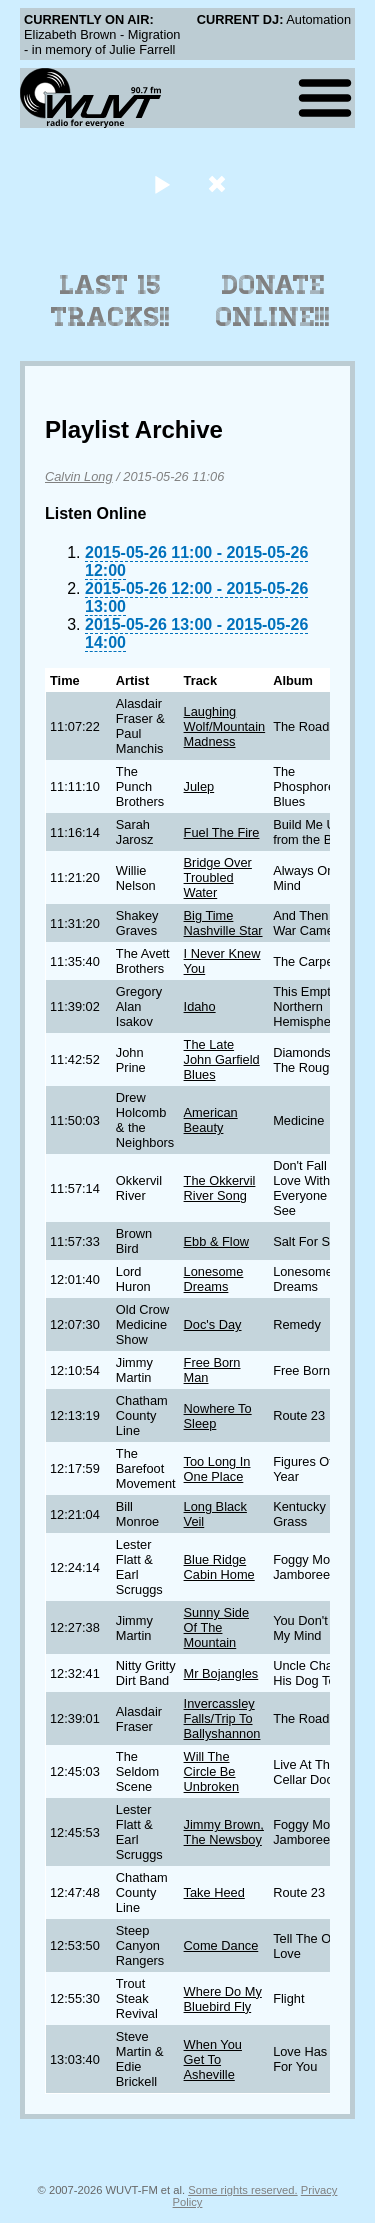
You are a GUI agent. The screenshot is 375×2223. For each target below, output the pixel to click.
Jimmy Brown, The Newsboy (224, 1832)
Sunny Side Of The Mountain (216, 1627)
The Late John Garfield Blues (222, 1059)
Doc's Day (213, 1324)
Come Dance (221, 1945)
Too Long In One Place (217, 1469)
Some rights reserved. (242, 2190)
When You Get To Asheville (213, 2059)
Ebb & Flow (216, 1241)
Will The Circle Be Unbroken (212, 1771)
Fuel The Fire (222, 832)
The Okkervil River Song (220, 1188)
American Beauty (211, 1120)
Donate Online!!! (273, 301)
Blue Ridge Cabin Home (219, 1567)
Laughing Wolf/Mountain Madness (225, 726)
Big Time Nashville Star (223, 923)
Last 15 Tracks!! (110, 301)
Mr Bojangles (221, 1673)
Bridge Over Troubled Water (218, 877)
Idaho (200, 1006)
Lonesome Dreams (214, 1279)
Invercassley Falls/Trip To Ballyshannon (222, 1718)
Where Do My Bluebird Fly (223, 1999)
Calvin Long (79, 476)
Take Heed (214, 1892)
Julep (199, 786)
